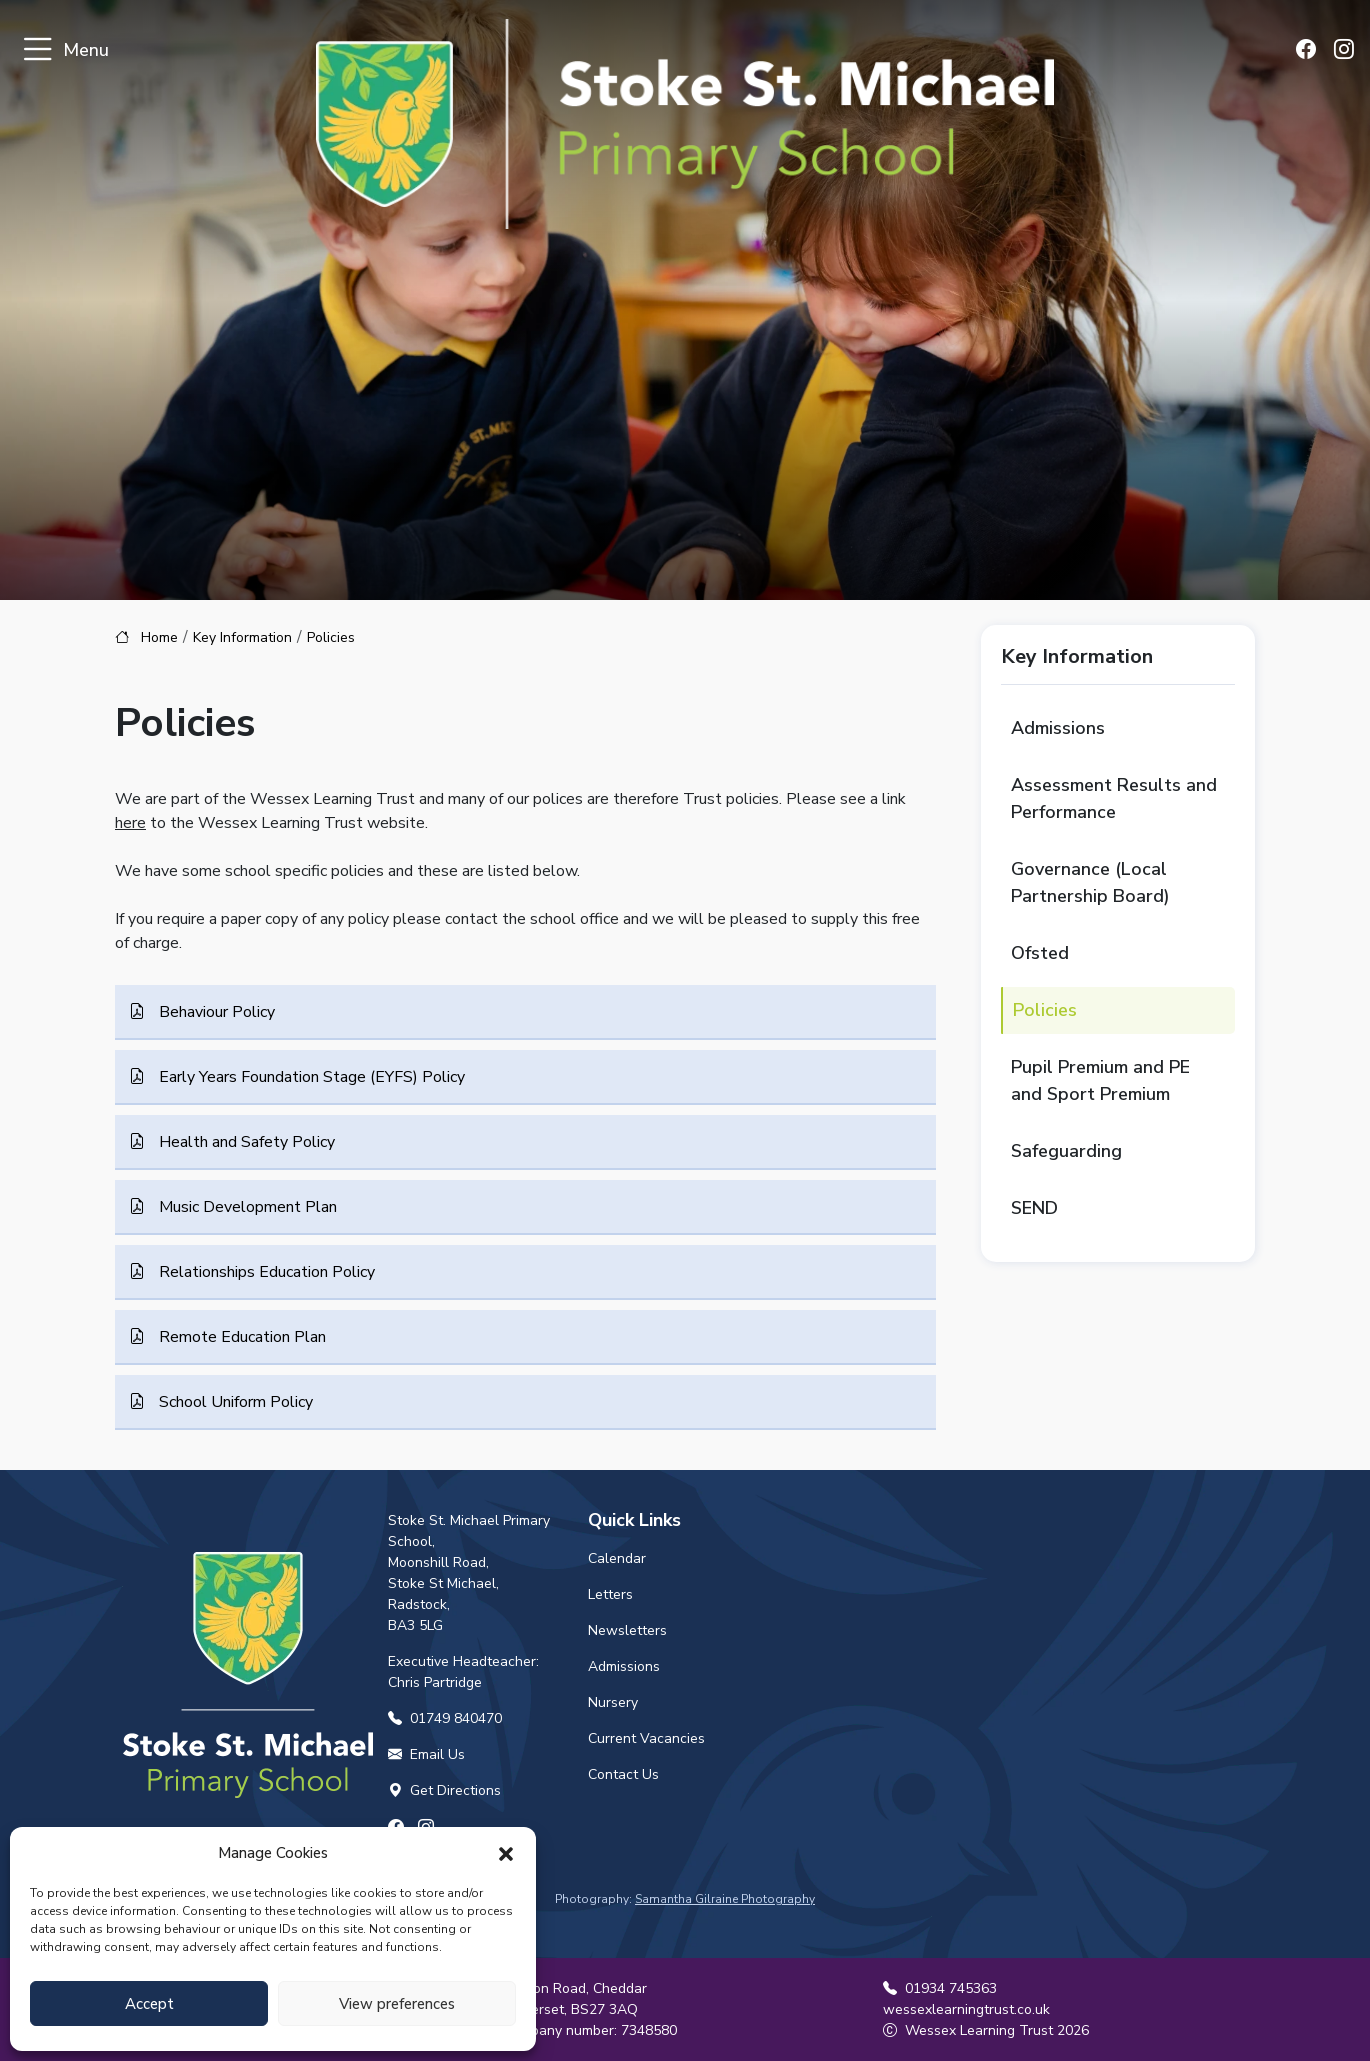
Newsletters (627, 1630)
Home (159, 637)
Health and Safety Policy (245, 1142)
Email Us (426, 1754)
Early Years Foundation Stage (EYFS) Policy (310, 1077)
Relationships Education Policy (265, 1272)
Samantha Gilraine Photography (725, 1899)
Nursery (613, 1702)
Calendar (617, 1558)
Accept (149, 2004)
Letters (610, 1594)
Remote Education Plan (240, 1337)
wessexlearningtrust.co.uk (966, 2009)
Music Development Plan (246, 1207)
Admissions (1058, 728)
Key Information (242, 637)
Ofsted (1040, 953)
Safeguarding (1066, 1151)
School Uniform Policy (234, 1402)
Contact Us (623, 1774)
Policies (1045, 1010)
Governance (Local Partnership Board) (1090, 882)
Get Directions (444, 1790)
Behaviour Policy (215, 1012)
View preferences (397, 2004)
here (130, 823)
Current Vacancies (646, 1738)
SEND (1034, 1208)
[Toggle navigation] (37, 50)
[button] (506, 1853)
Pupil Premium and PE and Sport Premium (1100, 1080)
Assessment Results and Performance (1114, 798)
